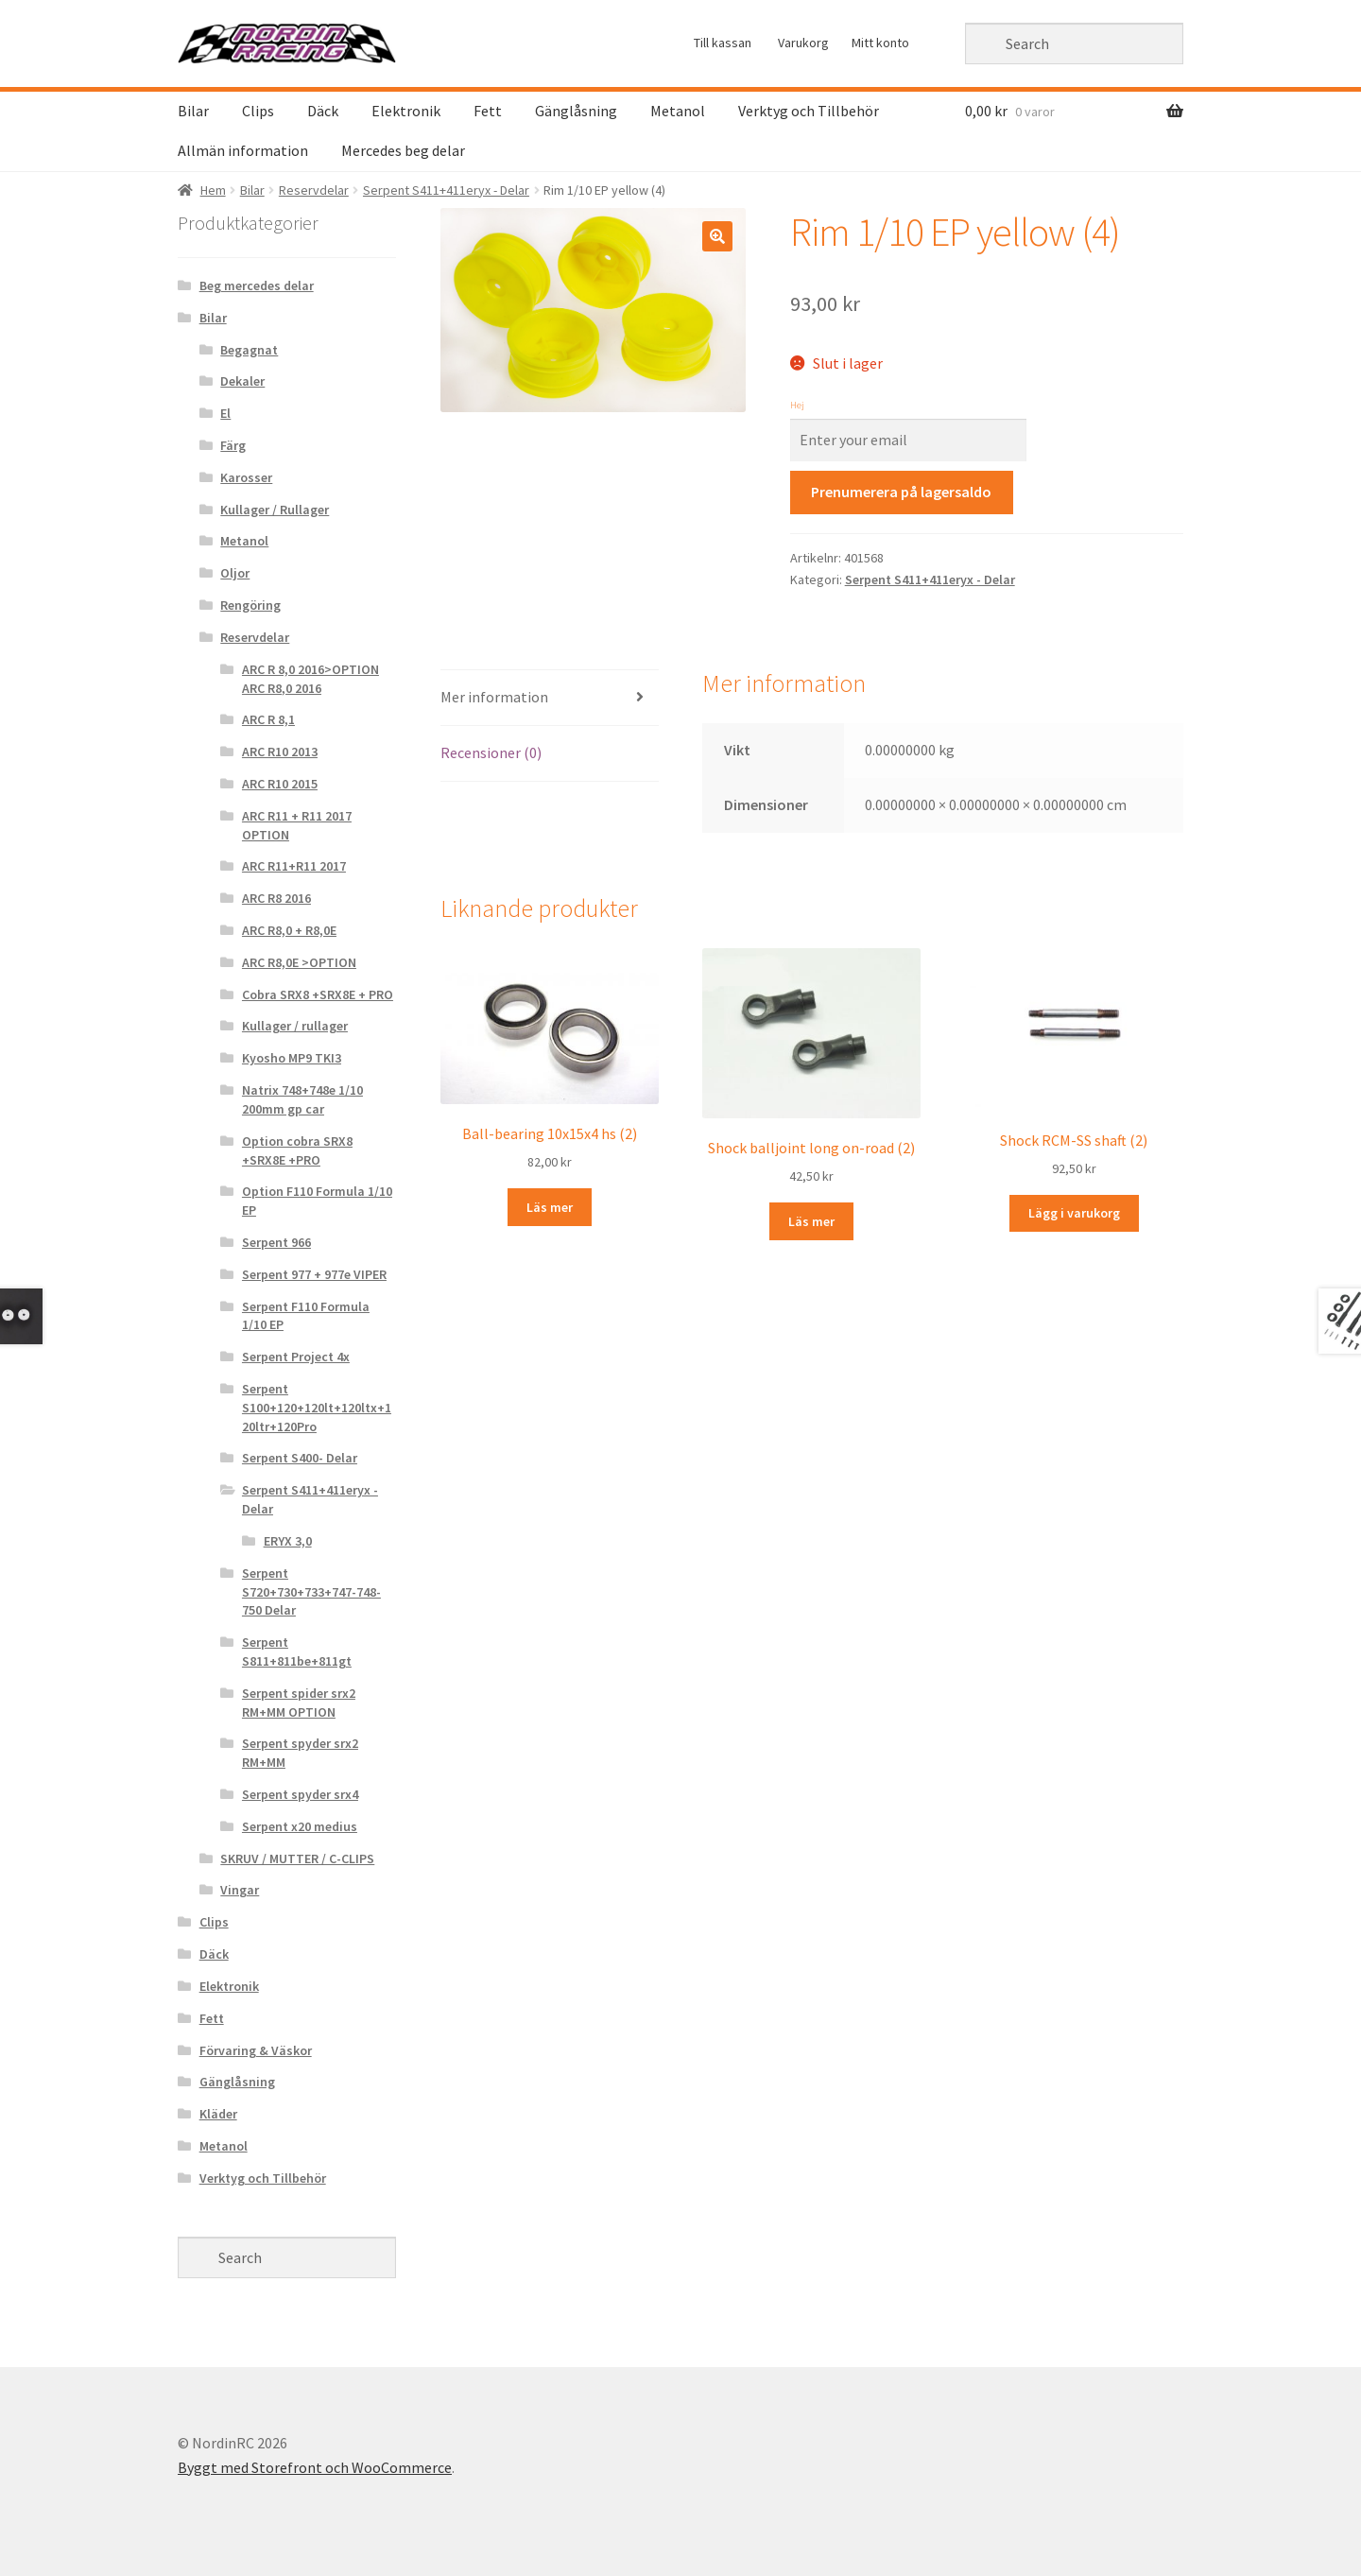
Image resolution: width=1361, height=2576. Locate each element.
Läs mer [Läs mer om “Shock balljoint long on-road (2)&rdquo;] (811, 1221)
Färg (233, 445)
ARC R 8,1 (268, 719)
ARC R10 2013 (280, 751)
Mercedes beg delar (403, 150)
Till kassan (722, 42)
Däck (322, 110)
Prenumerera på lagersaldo (901, 491)
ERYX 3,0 (288, 1540)
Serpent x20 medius (299, 1826)
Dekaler (242, 380)
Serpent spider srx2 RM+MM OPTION (298, 1702)
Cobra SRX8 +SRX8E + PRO (317, 994)
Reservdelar (314, 190)
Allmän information (243, 150)
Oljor (235, 572)
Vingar (239, 1889)
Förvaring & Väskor (255, 2050)
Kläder (218, 2113)
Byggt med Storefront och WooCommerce (315, 2467)
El (225, 413)
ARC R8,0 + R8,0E (289, 930)
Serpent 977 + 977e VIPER (314, 1274)
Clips (258, 110)
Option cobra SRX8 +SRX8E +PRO (297, 1150)
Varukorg (803, 42)
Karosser (246, 477)
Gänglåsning (576, 110)
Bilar (193, 110)
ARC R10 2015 (280, 783)
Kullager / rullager (295, 1025)
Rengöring (250, 605)
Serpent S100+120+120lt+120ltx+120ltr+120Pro (316, 1407)
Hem (213, 190)
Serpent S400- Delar (299, 1457)
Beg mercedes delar (256, 285)
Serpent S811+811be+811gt (297, 1651)
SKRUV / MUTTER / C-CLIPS (297, 1858)
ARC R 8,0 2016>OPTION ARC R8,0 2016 (310, 679)
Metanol (677, 110)
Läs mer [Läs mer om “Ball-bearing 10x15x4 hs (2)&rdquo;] (549, 1207)
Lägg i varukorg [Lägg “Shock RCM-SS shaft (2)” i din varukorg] (1074, 1212)
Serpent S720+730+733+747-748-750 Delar (311, 1592)
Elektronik (405, 110)
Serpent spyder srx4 (300, 1794)
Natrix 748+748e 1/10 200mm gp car (302, 1099)
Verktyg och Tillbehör (808, 110)
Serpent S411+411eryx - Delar (446, 190)
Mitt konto (880, 42)
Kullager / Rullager (274, 509)
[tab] (549, 698)
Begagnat (249, 349)
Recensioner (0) (491, 752)
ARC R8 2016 (276, 898)
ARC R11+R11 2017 (294, 865)
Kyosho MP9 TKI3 (291, 1057)
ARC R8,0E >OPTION (299, 962)
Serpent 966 (276, 1242)
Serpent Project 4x (296, 1356)
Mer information (494, 696)
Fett (488, 110)
